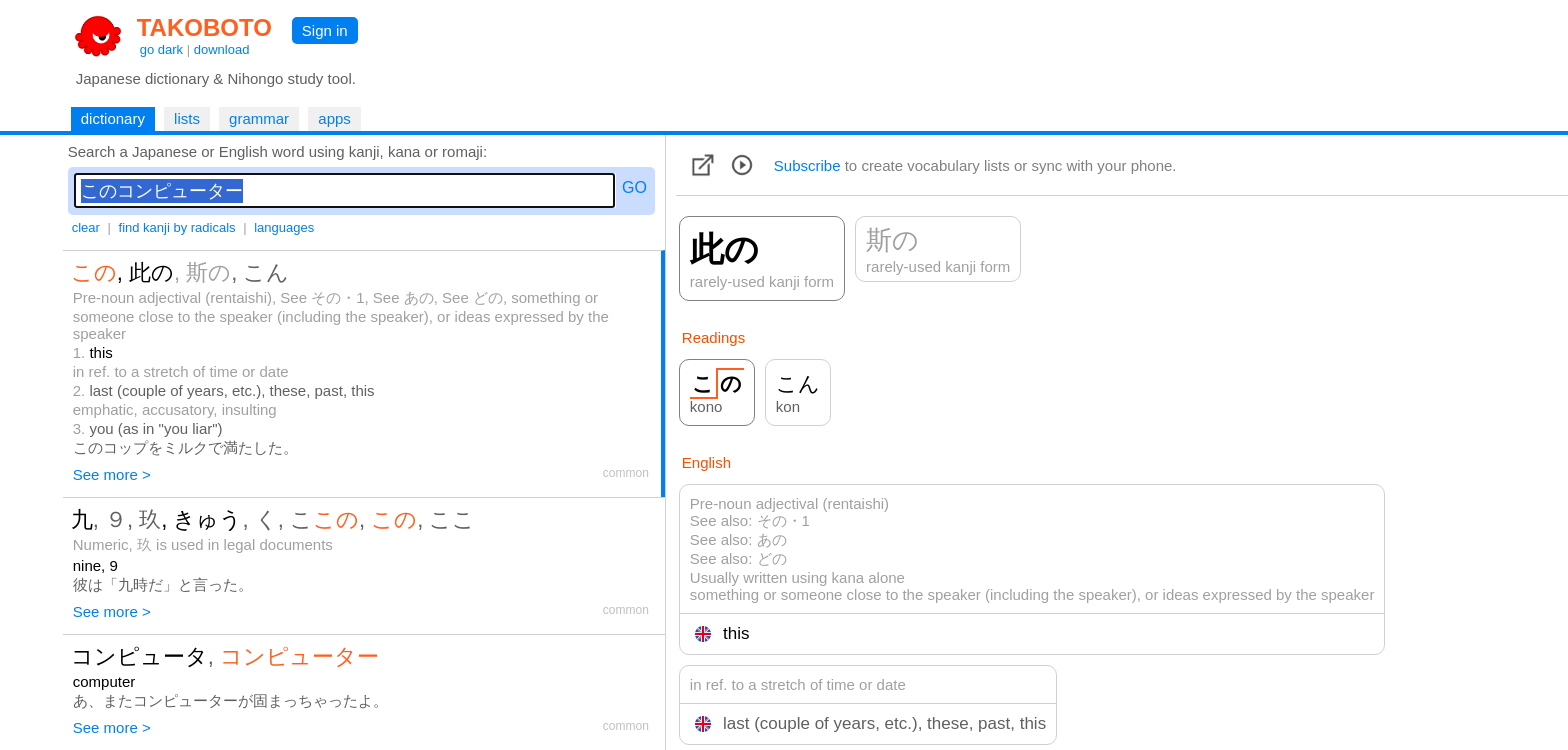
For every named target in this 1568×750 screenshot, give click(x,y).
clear (86, 227)
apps (334, 118)
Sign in (325, 30)
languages (284, 227)
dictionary (113, 118)
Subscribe (807, 165)
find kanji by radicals (177, 227)
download (222, 49)
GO (634, 187)
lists (187, 118)
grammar (259, 118)
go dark (161, 49)
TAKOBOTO (204, 27)
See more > (112, 474)
